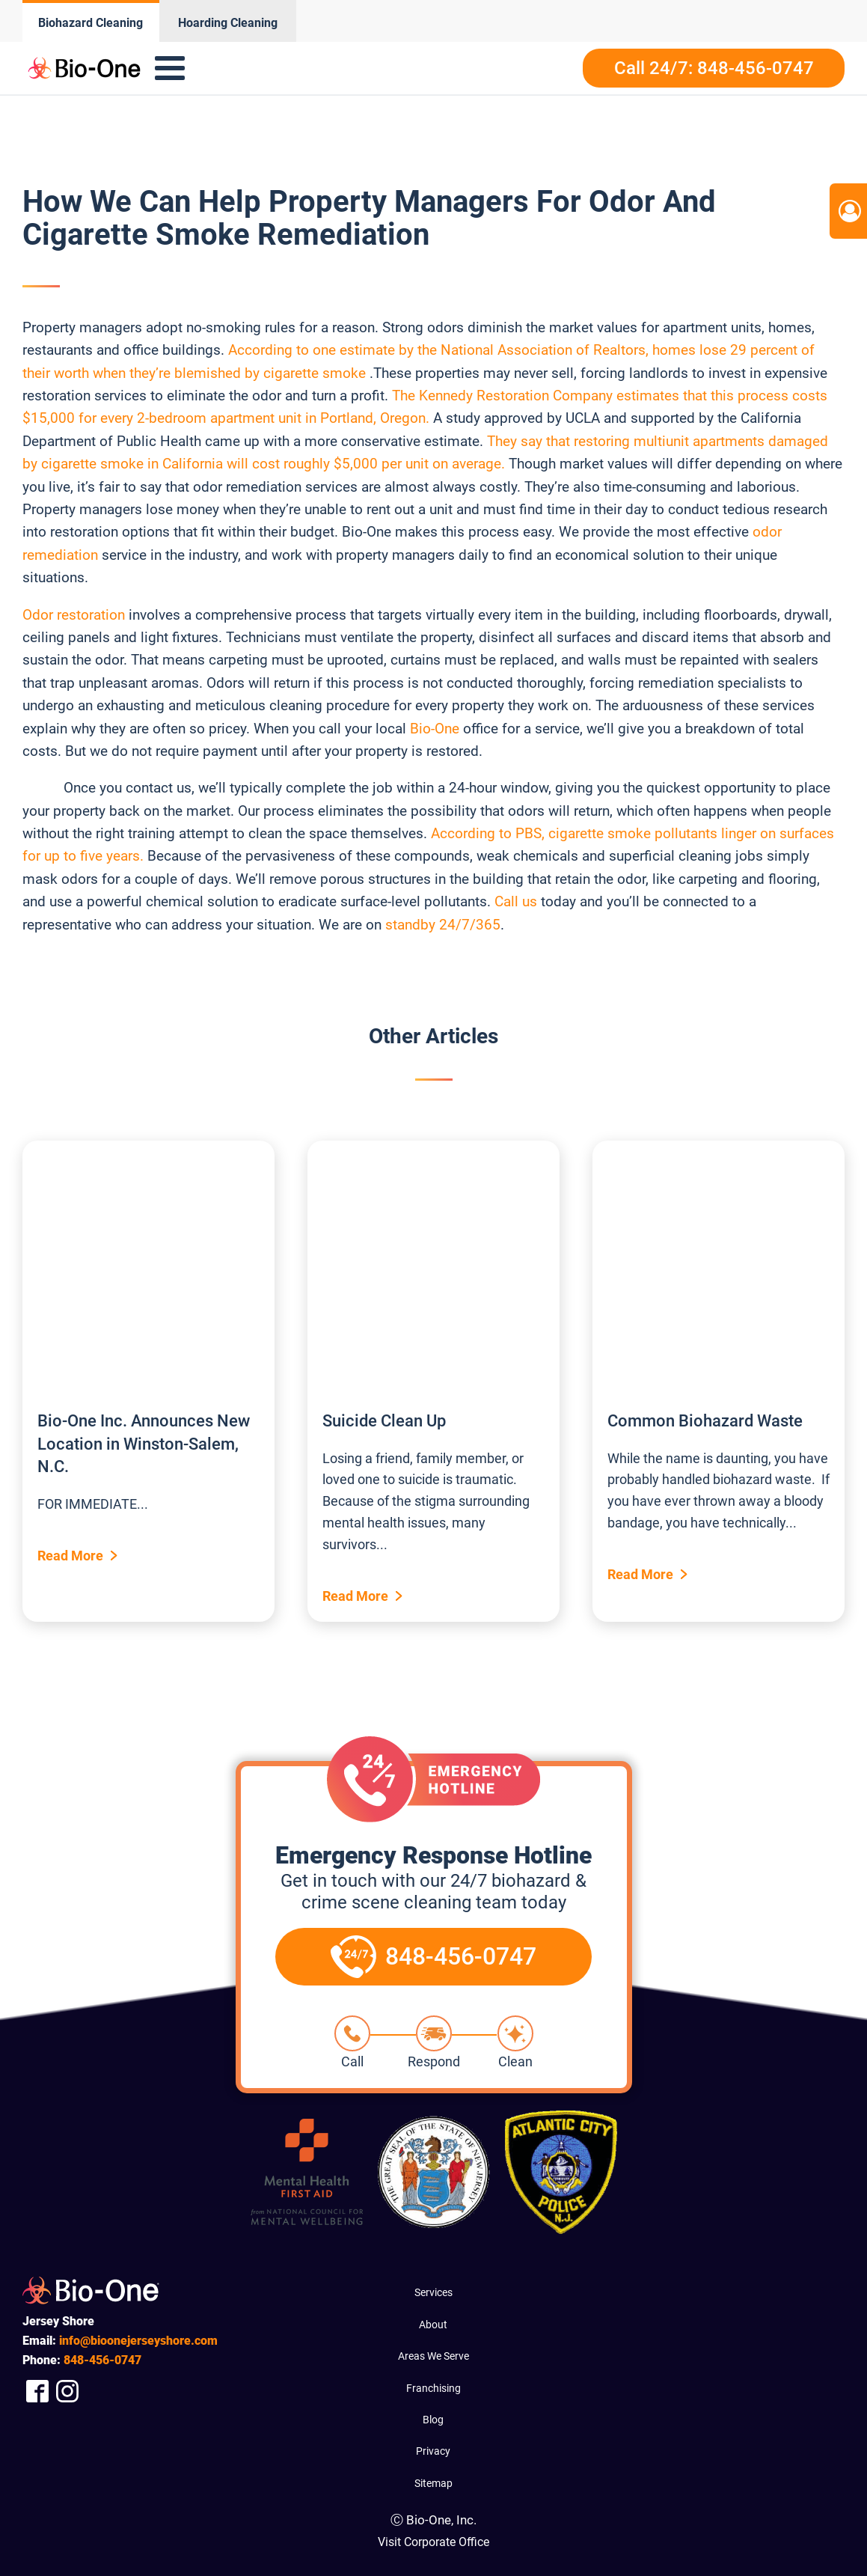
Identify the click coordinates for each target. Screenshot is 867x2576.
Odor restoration (73, 614)
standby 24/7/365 (442, 924)
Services (433, 2292)
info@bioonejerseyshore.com (138, 2341)
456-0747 (102, 2360)
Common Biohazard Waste (705, 1420)
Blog (433, 2420)
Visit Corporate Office (433, 2542)
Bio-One (434, 728)
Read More (70, 1555)
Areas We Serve (433, 2356)
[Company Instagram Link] (67, 2391)
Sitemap (433, 2483)
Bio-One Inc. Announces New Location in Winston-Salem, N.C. (143, 1444)
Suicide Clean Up (384, 1420)
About (433, 2325)
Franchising (433, 2388)
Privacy (433, 2451)
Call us (515, 901)
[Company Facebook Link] (37, 2391)
